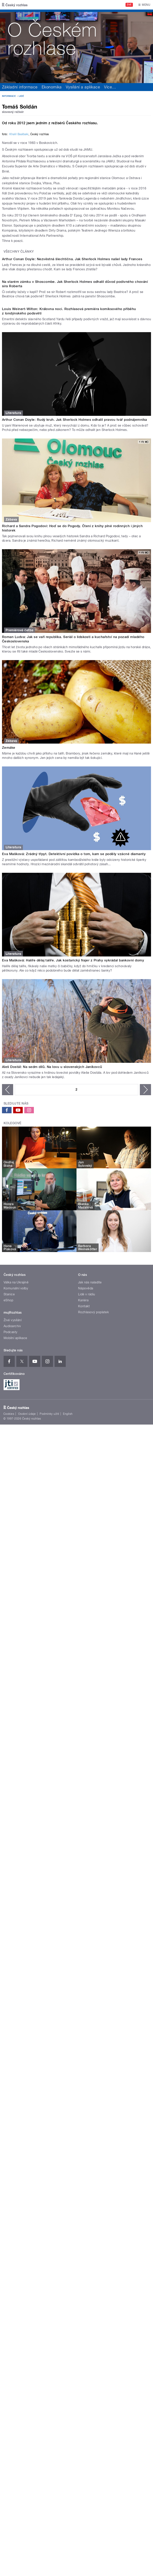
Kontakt (84, 1710)
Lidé (21, 96)
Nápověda (85, 1692)
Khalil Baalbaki (18, 286)
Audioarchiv (12, 1729)
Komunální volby (16, 1692)
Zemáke (8, 1151)
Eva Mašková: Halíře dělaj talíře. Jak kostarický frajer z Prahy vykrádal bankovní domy (73, 1364)
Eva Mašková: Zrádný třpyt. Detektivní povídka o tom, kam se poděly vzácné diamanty (74, 1257)
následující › (145, 1493)
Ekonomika (52, 87)
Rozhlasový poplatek (93, 1716)
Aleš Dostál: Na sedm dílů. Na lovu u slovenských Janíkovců (52, 1470)
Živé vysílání (13, 1723)
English (68, 1817)
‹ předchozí (7, 1493)
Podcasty (11, 1735)
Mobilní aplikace (15, 1741)
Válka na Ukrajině (16, 1686)
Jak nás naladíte (90, 1686)
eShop (8, 1704)
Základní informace (20, 87)
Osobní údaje (27, 1817)
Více (110, 87)
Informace (9, 96)
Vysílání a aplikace (83, 87)
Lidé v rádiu (86, 1698)
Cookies (8, 1817)
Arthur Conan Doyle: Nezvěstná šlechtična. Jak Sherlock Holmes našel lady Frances (72, 495)
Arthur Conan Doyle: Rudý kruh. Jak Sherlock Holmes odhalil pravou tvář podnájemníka (74, 823)
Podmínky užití (49, 1817)
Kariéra (83, 1704)
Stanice (9, 1698)
